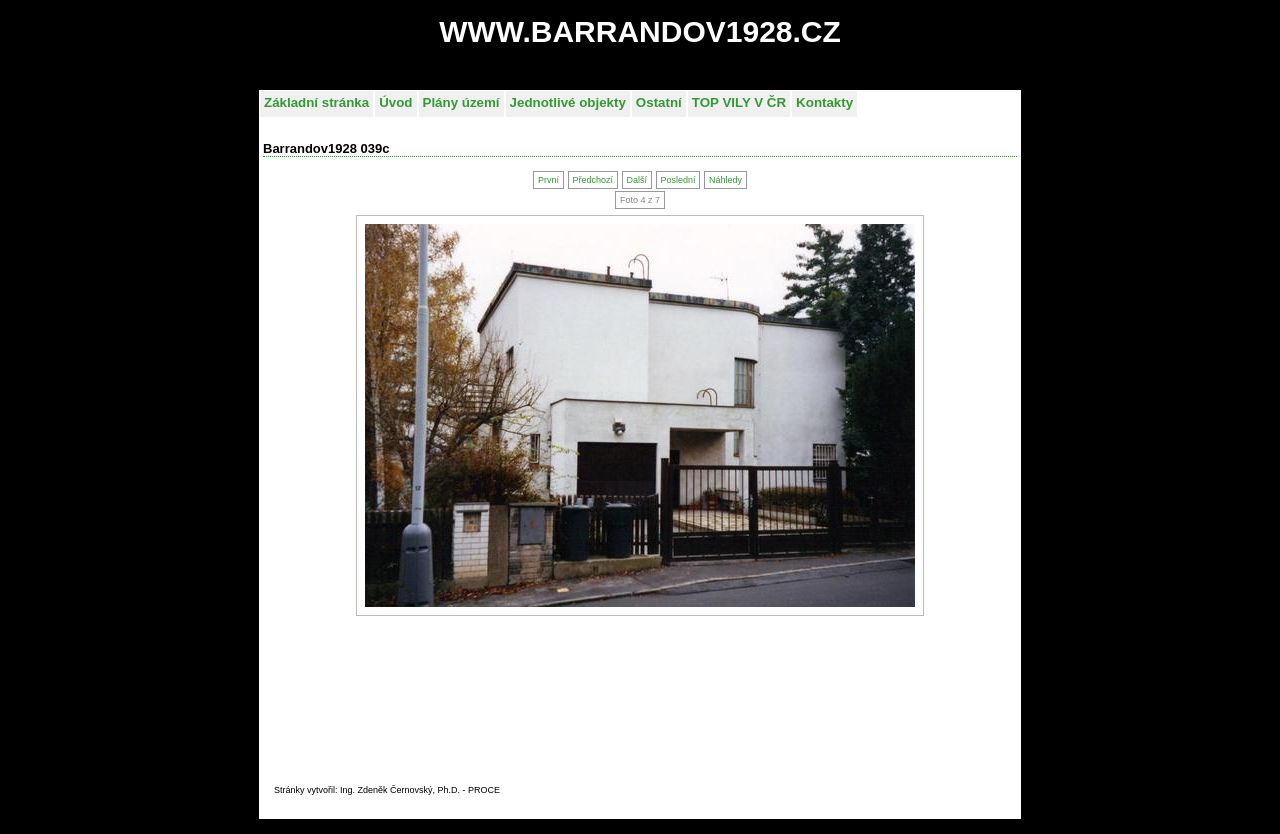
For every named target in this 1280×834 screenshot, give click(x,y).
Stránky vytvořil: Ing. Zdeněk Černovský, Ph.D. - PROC (384, 790)
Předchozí (592, 180)
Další (636, 180)
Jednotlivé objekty (568, 102)
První (548, 180)
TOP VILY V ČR (739, 102)
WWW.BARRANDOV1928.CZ (640, 31)
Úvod (395, 102)
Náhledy (725, 180)
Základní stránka (316, 102)
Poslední (677, 180)
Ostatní (659, 102)
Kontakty (824, 102)
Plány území (461, 102)
